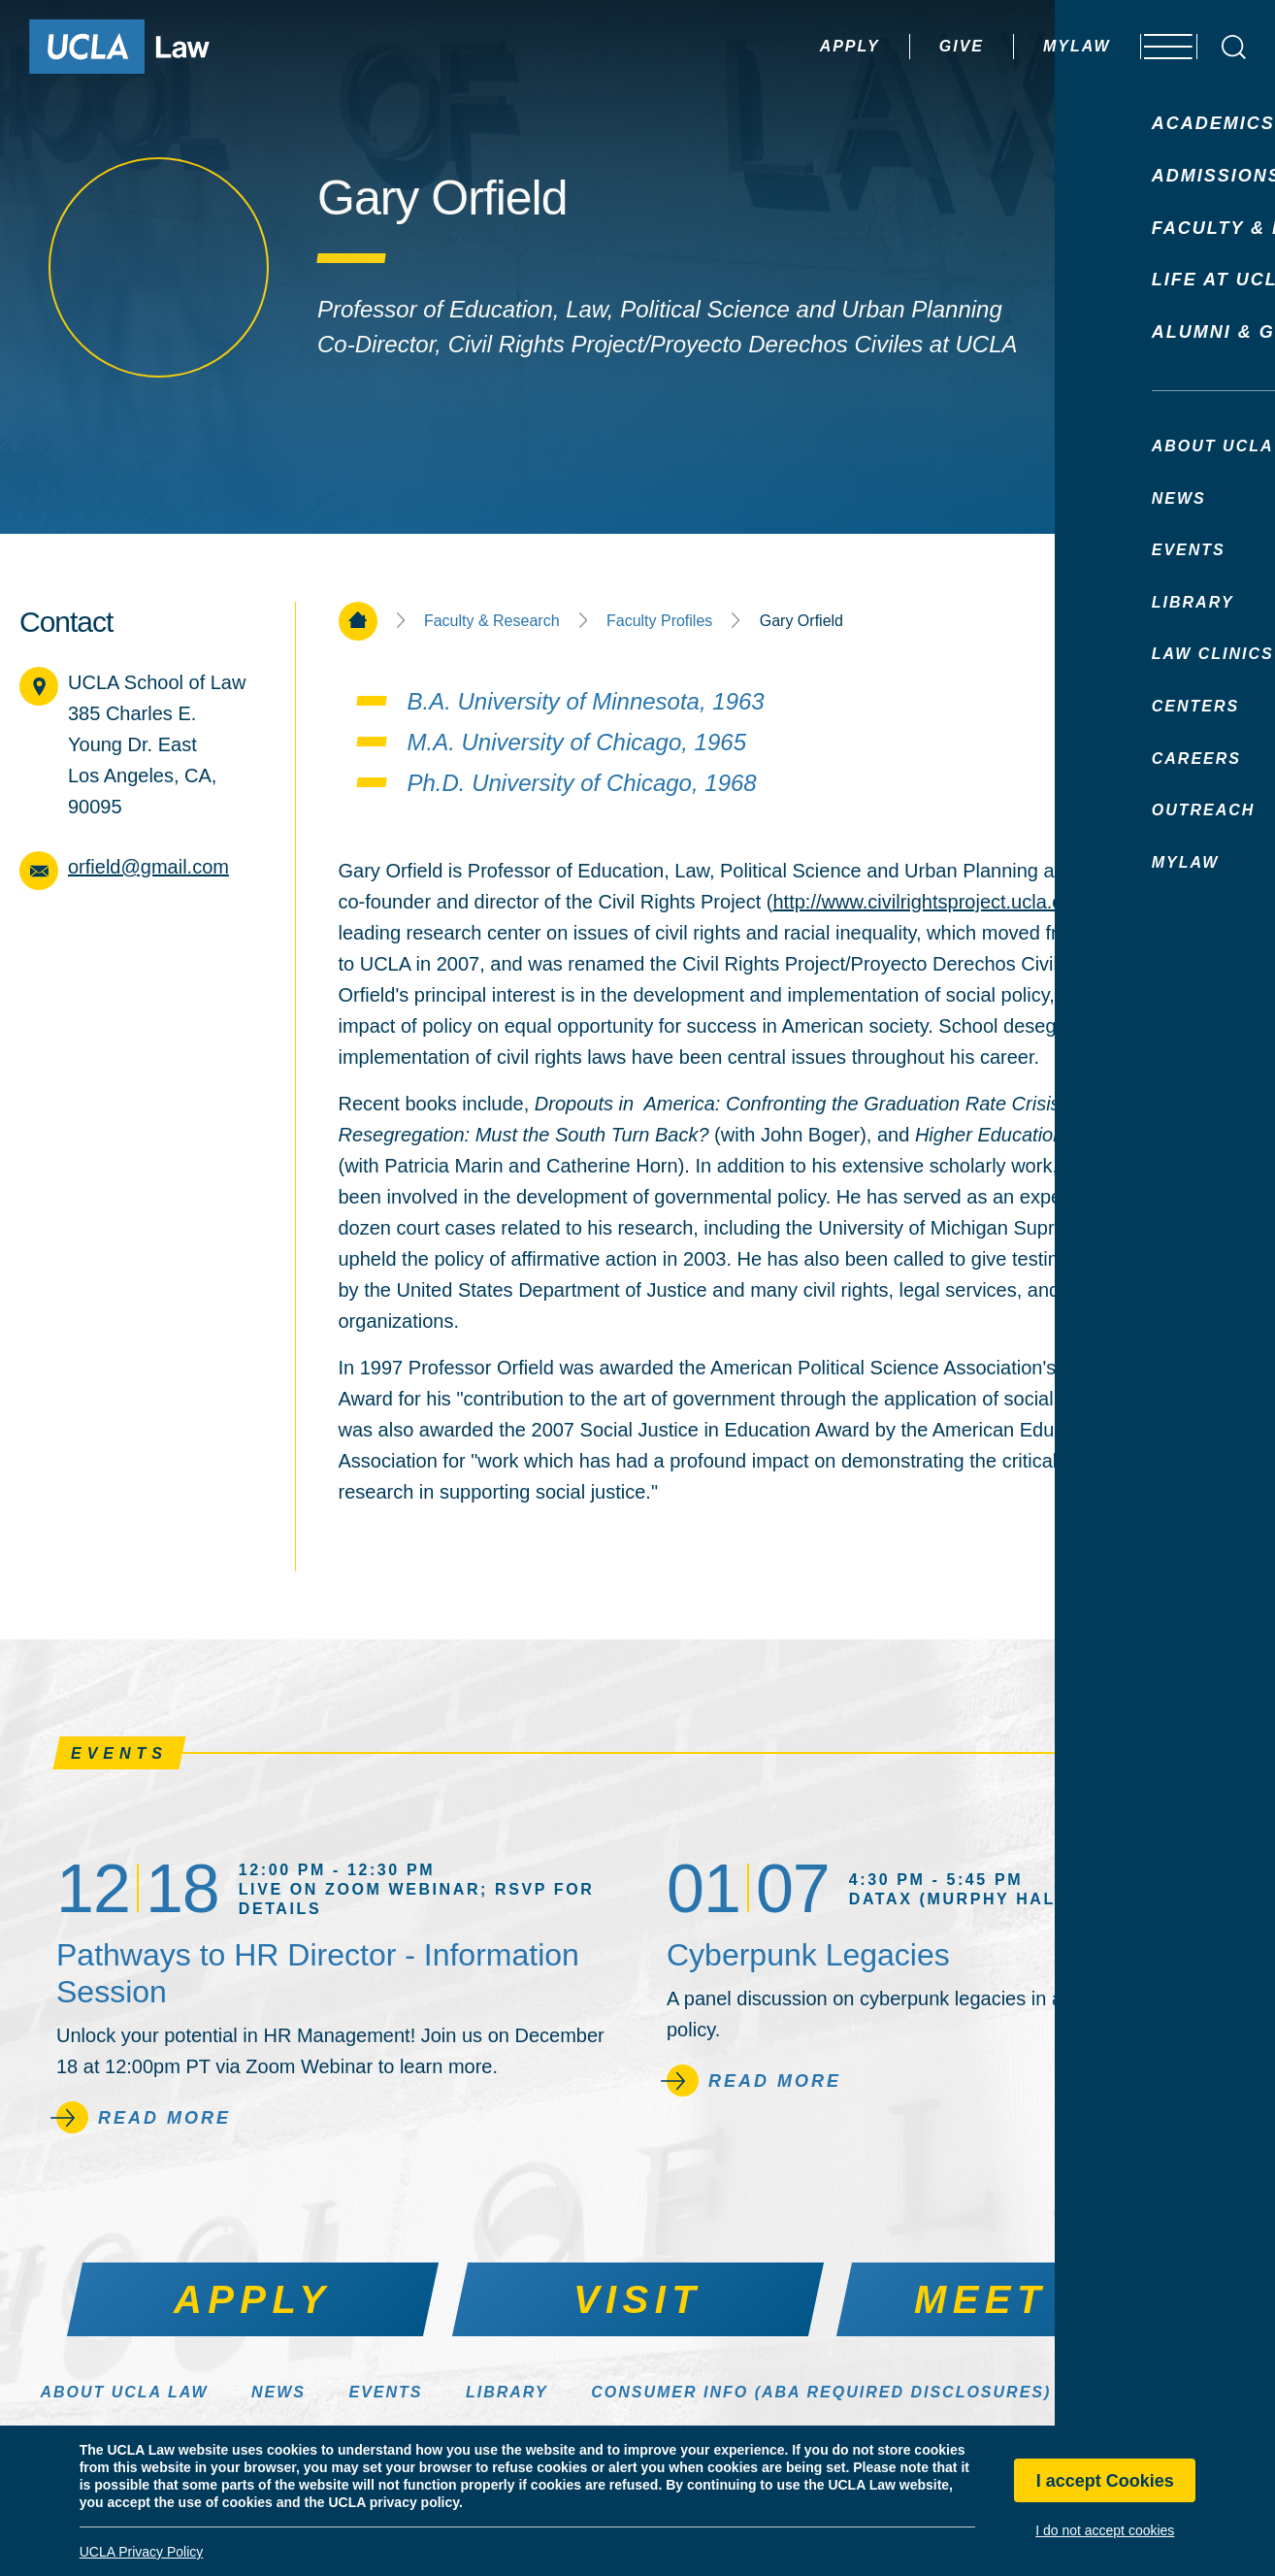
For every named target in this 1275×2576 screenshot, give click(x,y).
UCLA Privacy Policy (142, 2551)
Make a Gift (1155, 2392)
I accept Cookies (1105, 2481)
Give (910, 46)
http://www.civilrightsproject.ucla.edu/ (931, 901)
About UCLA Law (124, 2392)
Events (385, 2392)
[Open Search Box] (1234, 47)
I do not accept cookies (1104, 2530)
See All (1172, 1753)
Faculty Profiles (659, 621)
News (278, 2392)
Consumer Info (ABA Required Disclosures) (821, 2392)
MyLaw (1026, 46)
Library (507, 2392)
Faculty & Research (492, 621)
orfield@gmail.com (148, 866)
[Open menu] (1158, 46)
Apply (798, 46)
